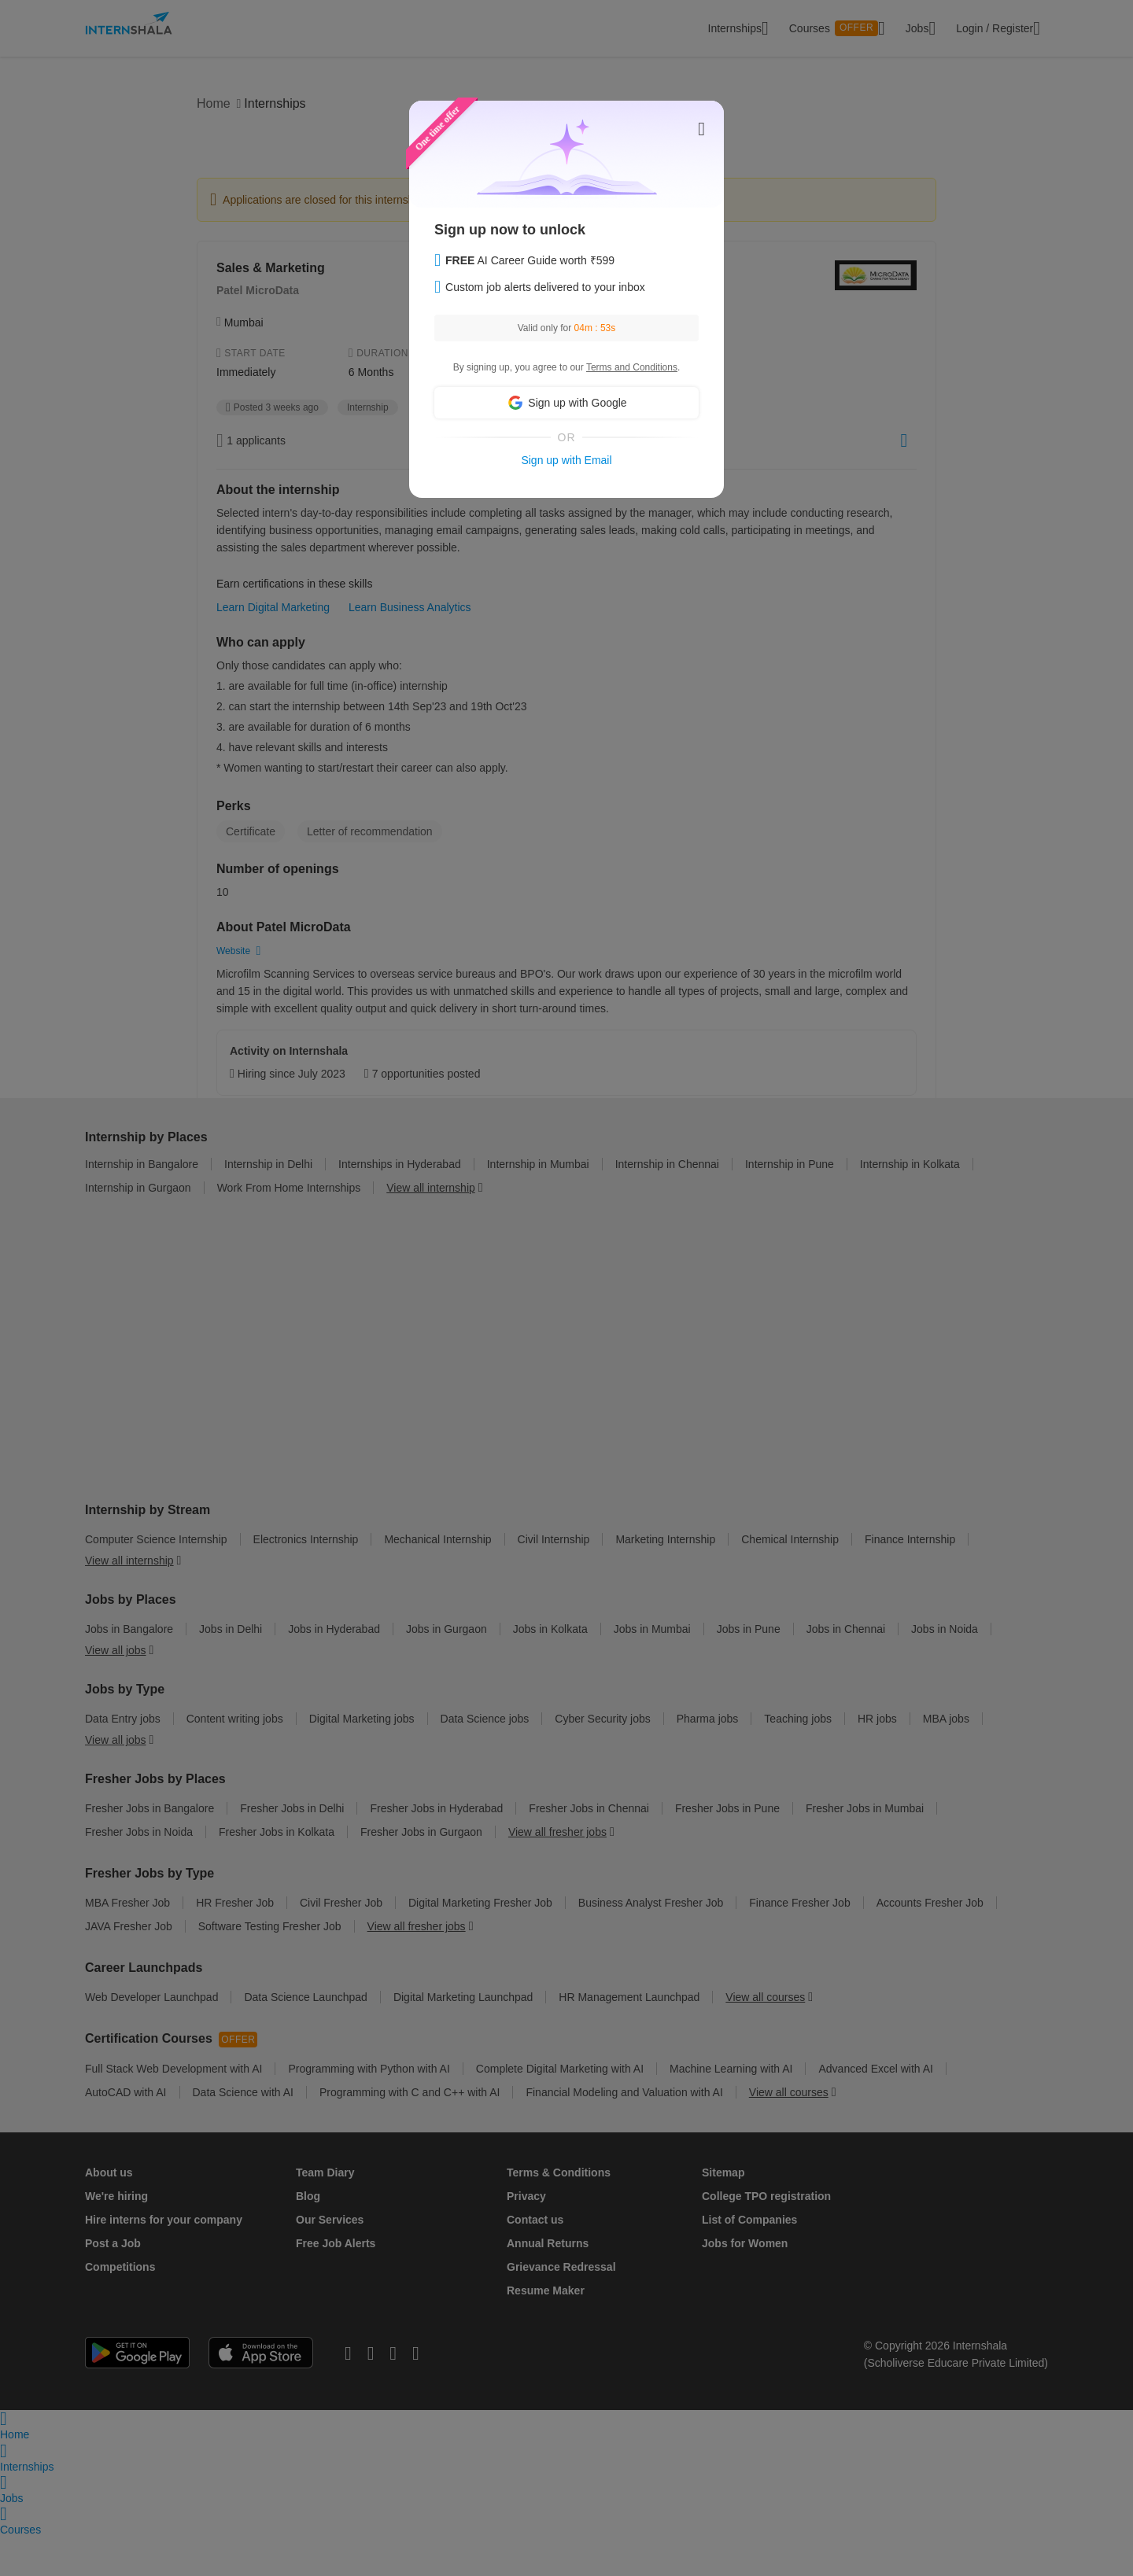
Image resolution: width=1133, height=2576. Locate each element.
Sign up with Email (566, 460)
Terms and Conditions (631, 367)
